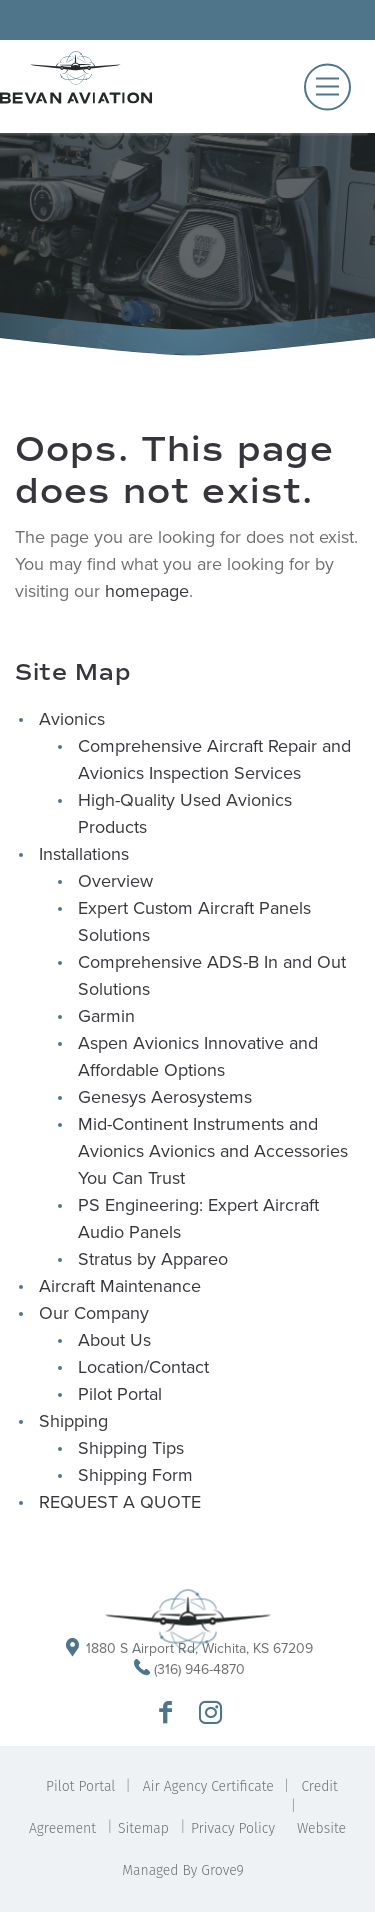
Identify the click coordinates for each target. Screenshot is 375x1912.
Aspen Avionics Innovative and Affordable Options (198, 1056)
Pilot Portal (120, 1394)
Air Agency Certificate (208, 1786)
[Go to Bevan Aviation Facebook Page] (165, 1714)
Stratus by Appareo (153, 1259)
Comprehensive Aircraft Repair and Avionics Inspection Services (214, 759)
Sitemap (143, 1828)
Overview (115, 881)
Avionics (72, 719)
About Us (114, 1340)
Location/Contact (143, 1367)
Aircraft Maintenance (120, 1286)
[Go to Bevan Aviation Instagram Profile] (210, 1714)
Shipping (73, 1421)
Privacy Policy (233, 1828)
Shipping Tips (131, 1448)
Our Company (94, 1313)
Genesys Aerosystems (165, 1097)
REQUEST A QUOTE (120, 1502)
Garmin (106, 1016)
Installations (84, 854)
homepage (147, 591)
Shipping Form (135, 1475)
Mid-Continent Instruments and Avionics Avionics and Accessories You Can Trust (213, 1151)
